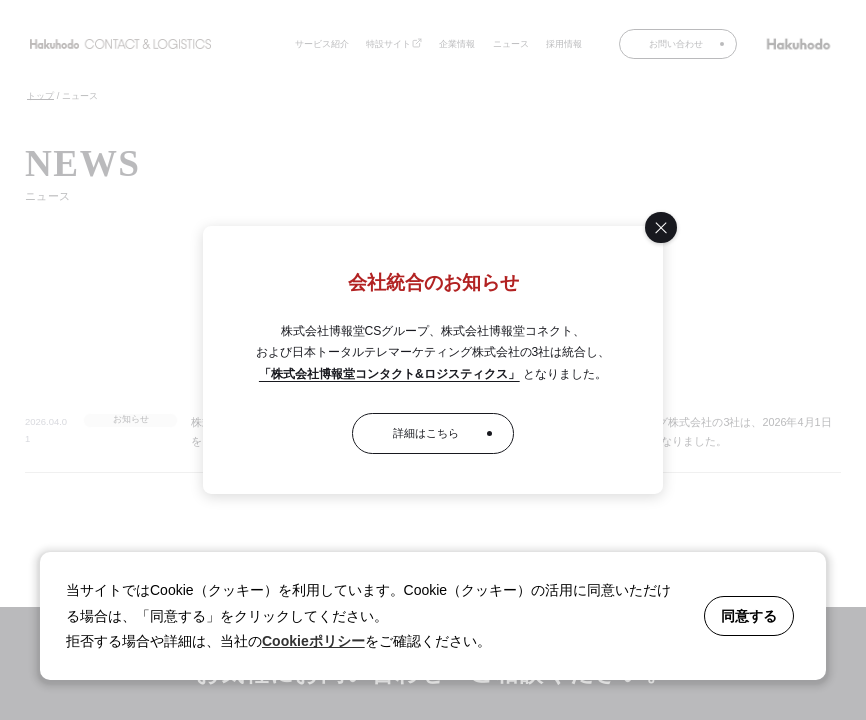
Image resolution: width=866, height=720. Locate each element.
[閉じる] (660, 227)
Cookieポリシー (313, 641)
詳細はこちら (426, 433)
